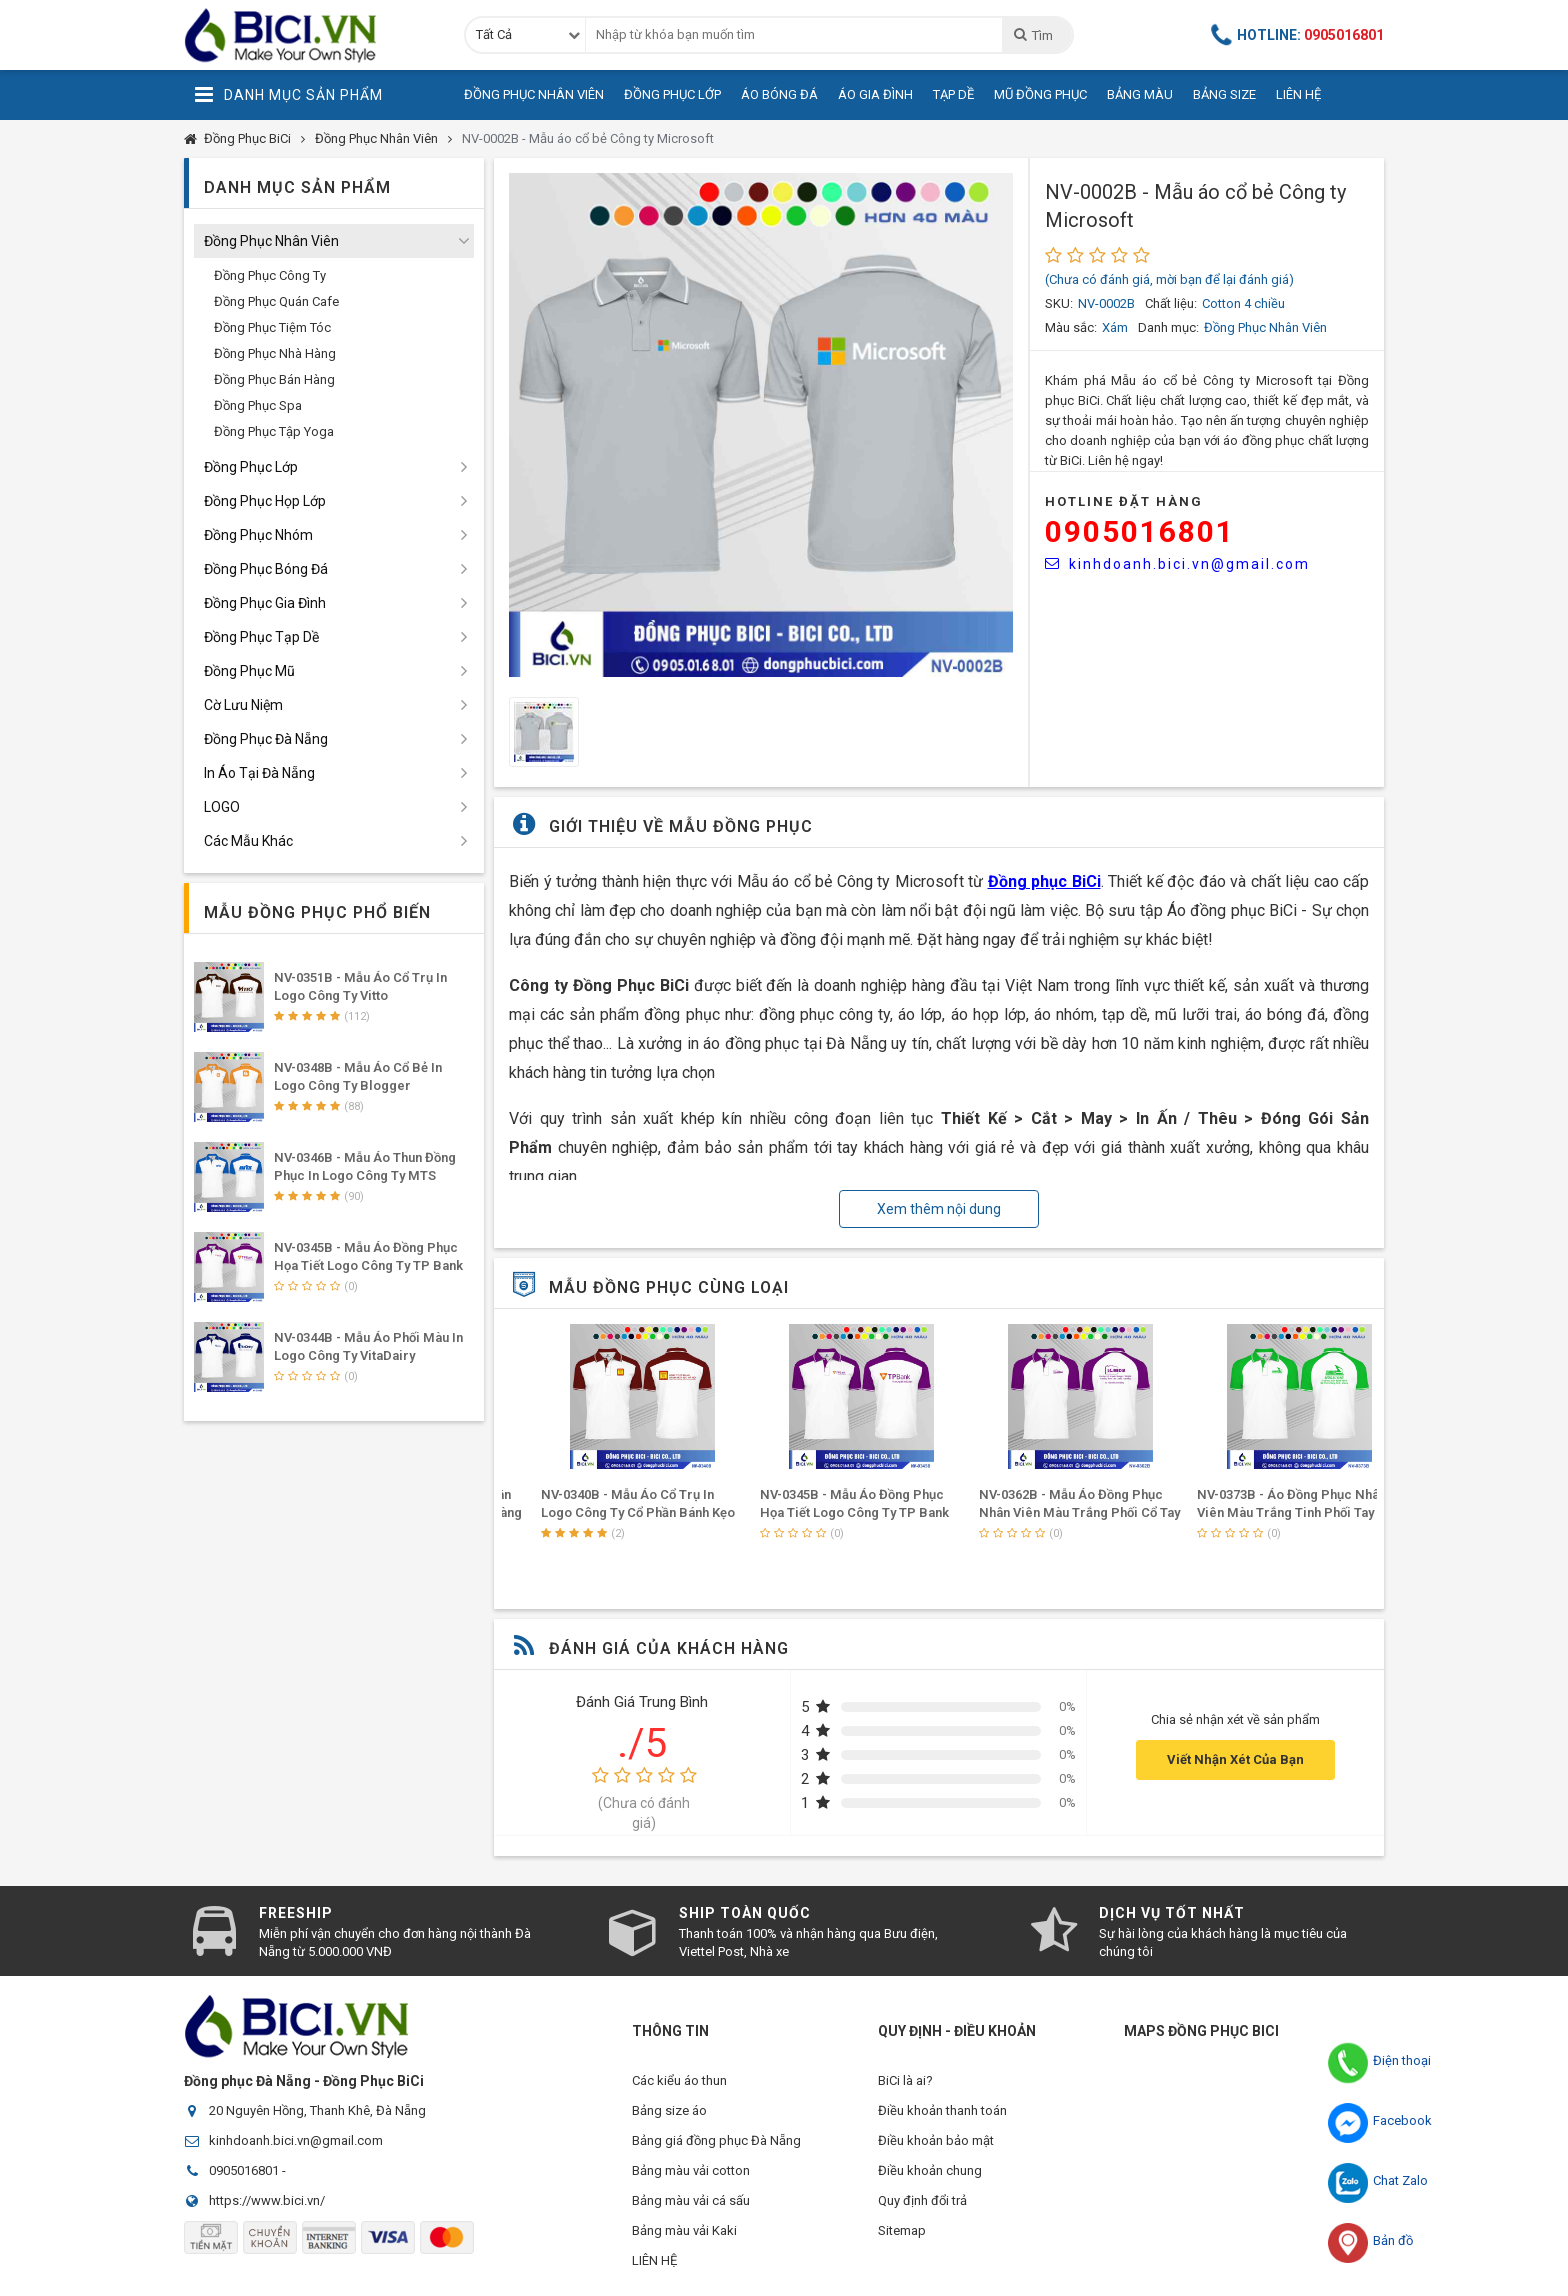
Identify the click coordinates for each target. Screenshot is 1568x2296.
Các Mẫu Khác (248, 841)
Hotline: (1298, 35)
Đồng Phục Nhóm (258, 535)
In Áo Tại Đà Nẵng (259, 773)
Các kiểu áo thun (679, 2080)
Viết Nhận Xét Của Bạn (1235, 1759)
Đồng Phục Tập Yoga (274, 431)
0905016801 (1140, 531)
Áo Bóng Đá (779, 94)
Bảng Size (1224, 94)
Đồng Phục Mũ (249, 671)
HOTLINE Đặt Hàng (1124, 501)
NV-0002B (1106, 303)
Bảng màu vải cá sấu (691, 2200)
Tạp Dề (953, 94)
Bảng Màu (1140, 94)
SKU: (1059, 303)
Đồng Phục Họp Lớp (265, 501)
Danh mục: (1168, 327)
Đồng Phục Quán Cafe (276, 301)
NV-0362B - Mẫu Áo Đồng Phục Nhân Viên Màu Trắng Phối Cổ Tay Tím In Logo (1265, 1512)
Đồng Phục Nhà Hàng (275, 353)
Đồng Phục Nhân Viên (534, 94)
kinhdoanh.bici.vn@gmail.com (1177, 564)
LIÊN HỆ (654, 2260)
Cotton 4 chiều (1243, 303)
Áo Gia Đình (875, 94)
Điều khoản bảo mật (936, 2140)
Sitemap (902, 2230)
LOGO (222, 807)
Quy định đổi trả (922, 2200)
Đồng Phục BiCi (247, 138)
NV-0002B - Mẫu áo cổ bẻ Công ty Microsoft (588, 138)
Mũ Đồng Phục (1040, 94)
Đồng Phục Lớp (672, 94)
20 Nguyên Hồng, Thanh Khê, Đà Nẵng (317, 2110)
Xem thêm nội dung (939, 1209)
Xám (1115, 327)
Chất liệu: (1171, 303)
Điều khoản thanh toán (942, 2110)
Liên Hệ (1298, 94)
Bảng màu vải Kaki (684, 2230)
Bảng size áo (669, 2110)
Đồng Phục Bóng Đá (266, 569)
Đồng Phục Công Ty (270, 275)
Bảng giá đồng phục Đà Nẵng (716, 2140)
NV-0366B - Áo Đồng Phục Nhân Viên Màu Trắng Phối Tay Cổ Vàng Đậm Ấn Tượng (609, 1512)
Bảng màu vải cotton (691, 2170)
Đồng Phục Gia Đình (265, 603)
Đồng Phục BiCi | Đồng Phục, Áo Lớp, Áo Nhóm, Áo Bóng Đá (309, 35)
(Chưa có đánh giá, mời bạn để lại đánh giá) (1169, 279)
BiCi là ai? (905, 2080)
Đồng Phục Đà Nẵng (266, 739)
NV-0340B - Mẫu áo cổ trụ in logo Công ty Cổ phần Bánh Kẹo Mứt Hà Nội (825, 1512)
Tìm (1032, 35)
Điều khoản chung (930, 2170)
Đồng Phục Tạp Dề (261, 637)
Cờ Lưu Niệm (243, 705)
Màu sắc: (1071, 327)
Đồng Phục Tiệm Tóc (272, 327)
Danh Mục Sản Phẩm (288, 95)
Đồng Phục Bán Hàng (274, 379)
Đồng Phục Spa (258, 405)
